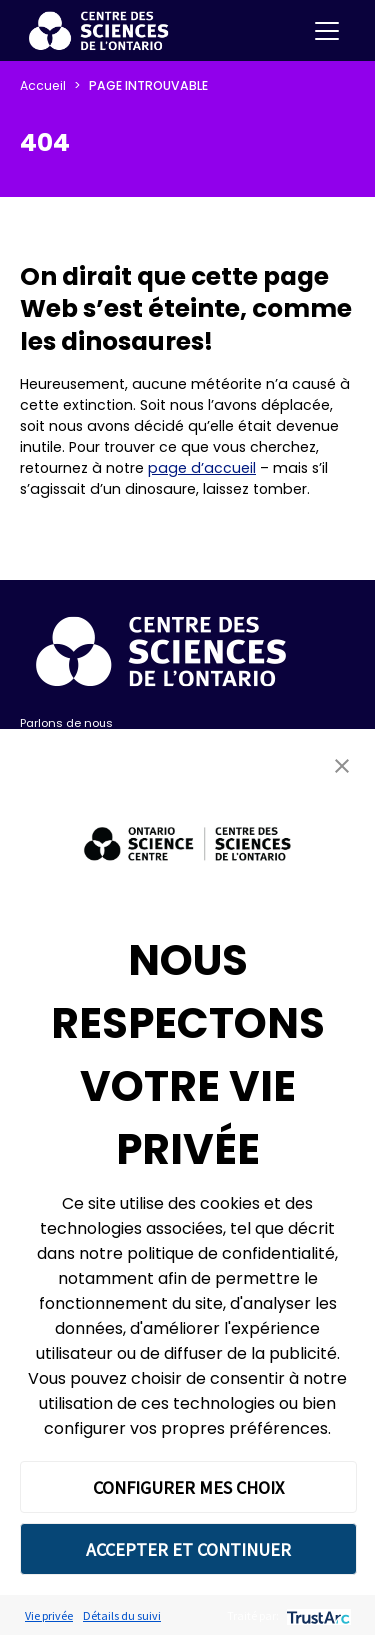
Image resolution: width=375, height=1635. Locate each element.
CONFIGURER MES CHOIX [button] (188, 1487)
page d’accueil (202, 468)
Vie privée (49, 1615)
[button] (342, 765)
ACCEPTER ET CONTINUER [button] (188, 1549)
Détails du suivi (122, 1615)
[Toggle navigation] (327, 31)
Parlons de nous (66, 723)
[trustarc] (316, 1615)
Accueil (43, 85)
